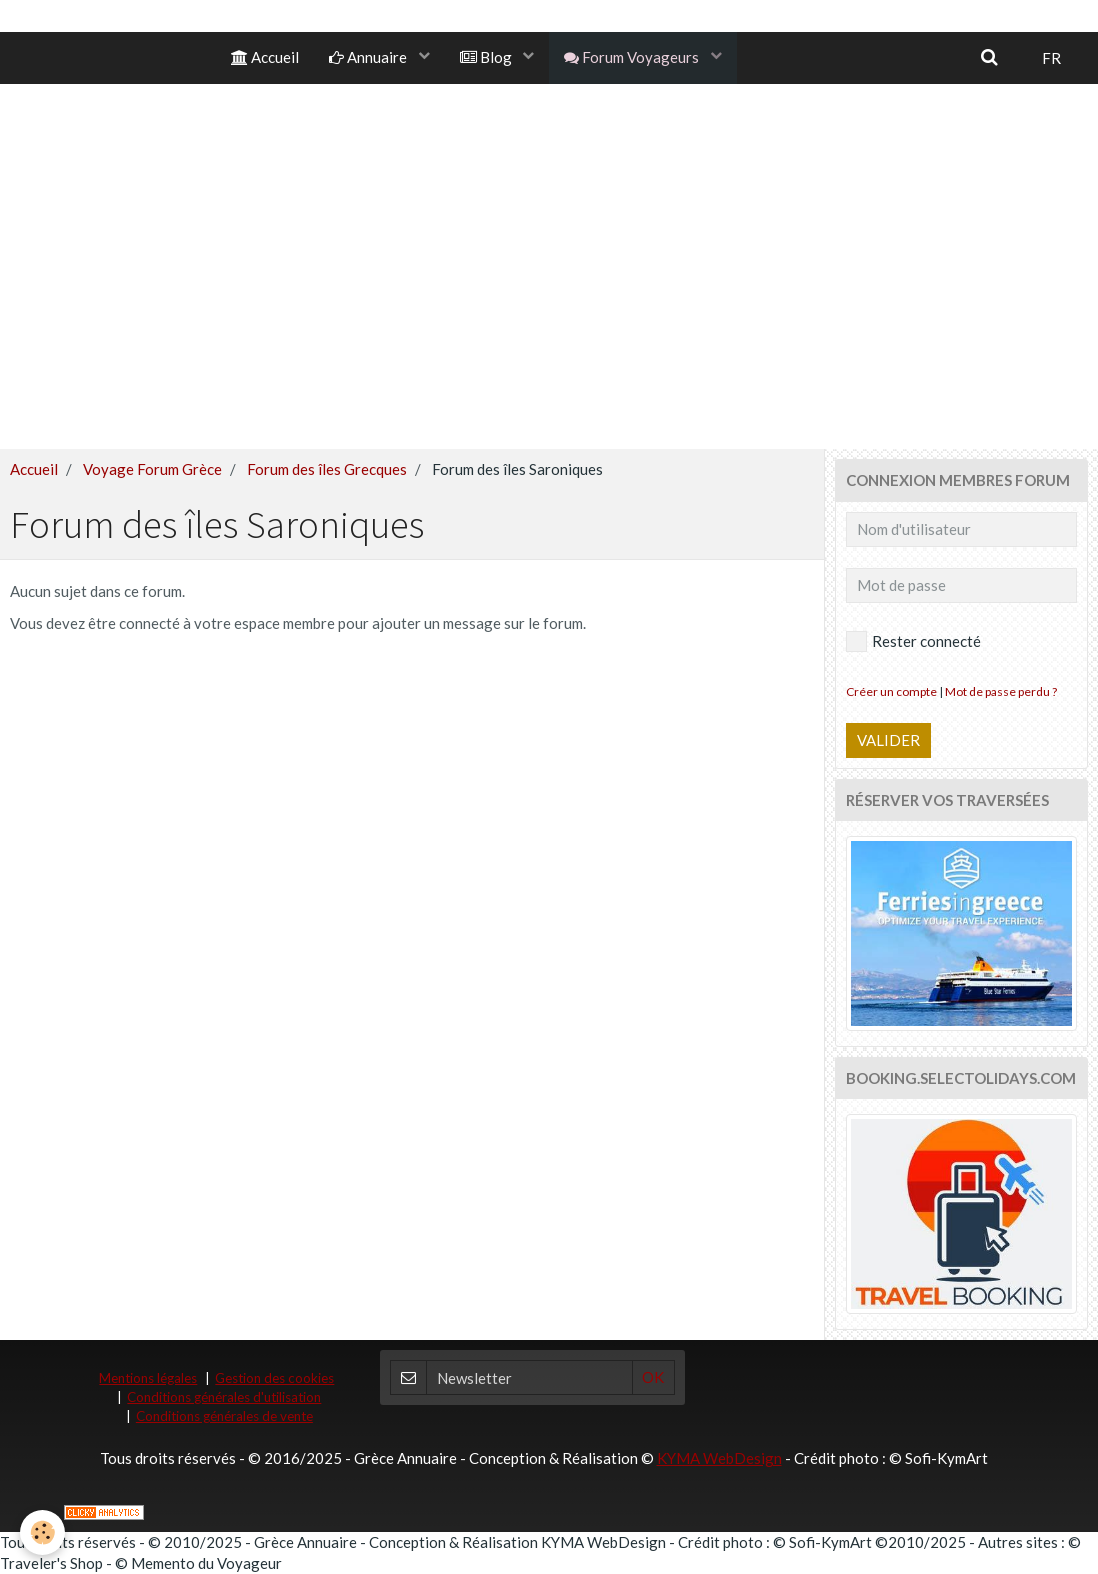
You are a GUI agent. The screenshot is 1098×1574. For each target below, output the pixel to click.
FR (1051, 58)
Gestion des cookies (274, 1378)
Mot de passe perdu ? (1001, 691)
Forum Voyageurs (633, 57)
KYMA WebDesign (719, 1458)
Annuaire (369, 57)
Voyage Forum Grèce (152, 469)
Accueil (265, 57)
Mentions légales (148, 1378)
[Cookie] (42, 1532)
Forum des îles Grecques (327, 469)
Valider (888, 740)
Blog (487, 57)
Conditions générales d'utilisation (224, 1397)
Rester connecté (913, 641)
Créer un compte (891, 691)
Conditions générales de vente (224, 1416)
